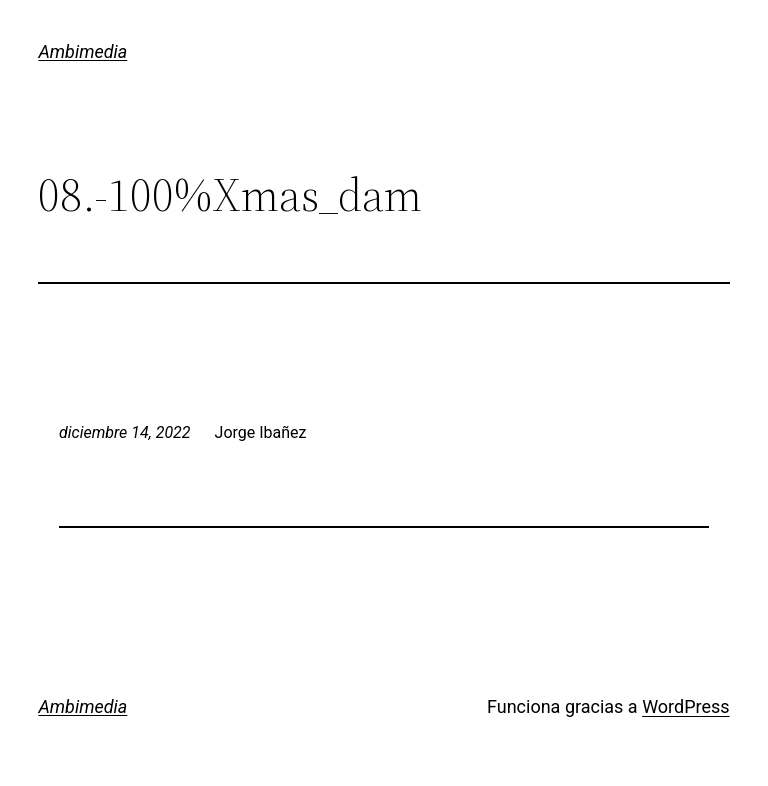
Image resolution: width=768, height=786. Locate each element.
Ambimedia (82, 51)
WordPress (685, 706)
